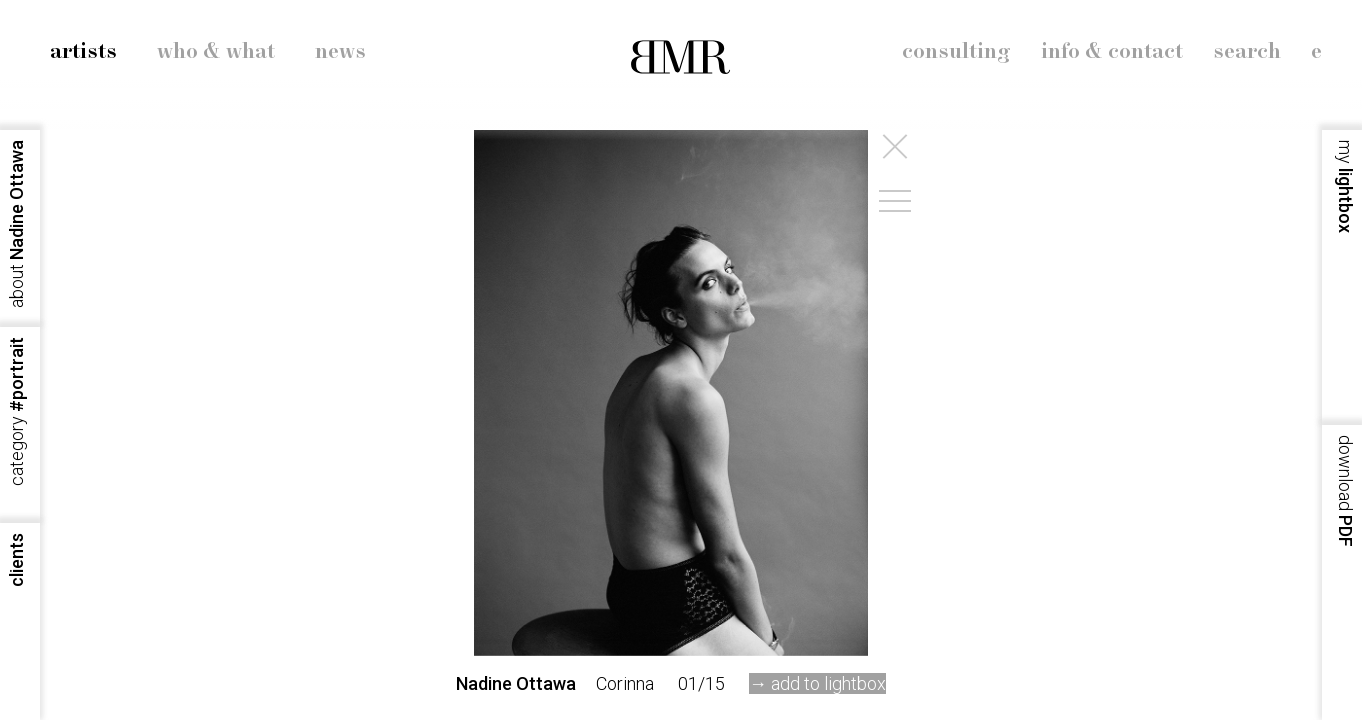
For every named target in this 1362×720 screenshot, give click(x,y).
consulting (956, 52)
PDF (1345, 491)
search (1247, 52)
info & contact (1112, 52)
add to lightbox (828, 683)
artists (83, 52)
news (340, 52)
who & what (216, 52)
